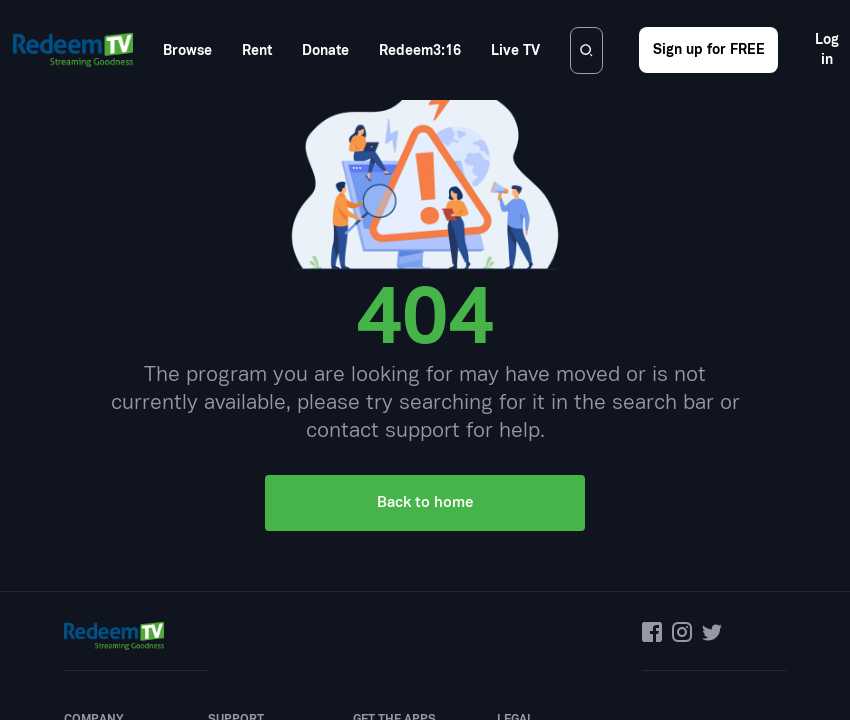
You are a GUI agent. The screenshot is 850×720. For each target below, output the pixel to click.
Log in (827, 49)
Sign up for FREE (709, 49)
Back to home (425, 274)
